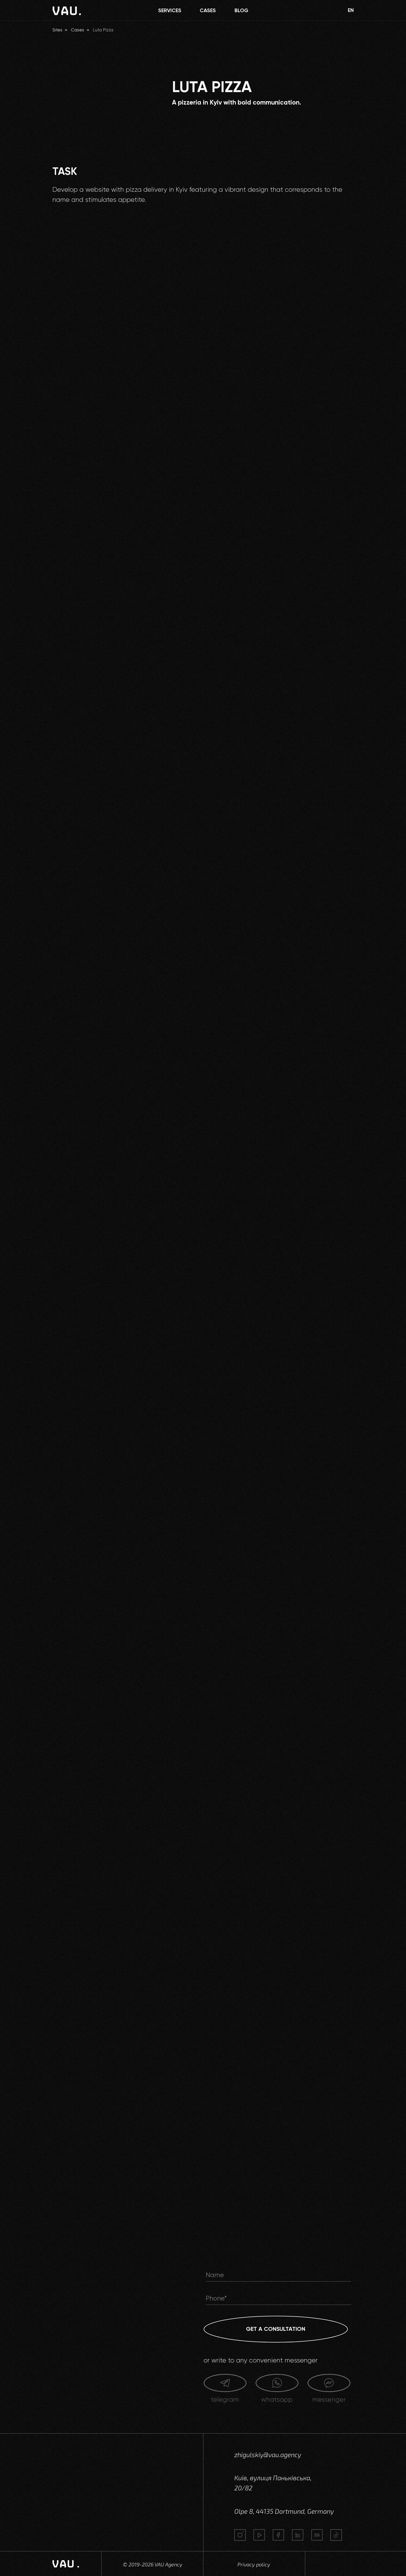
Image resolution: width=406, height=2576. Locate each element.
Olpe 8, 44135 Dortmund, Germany (284, 2511)
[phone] (278, 2298)
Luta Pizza (103, 29)
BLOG (241, 10)
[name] (278, 2275)
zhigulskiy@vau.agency (267, 2454)
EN (351, 10)
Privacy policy (253, 2564)
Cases (77, 29)
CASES (208, 10)
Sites (57, 29)
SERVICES (169, 10)
